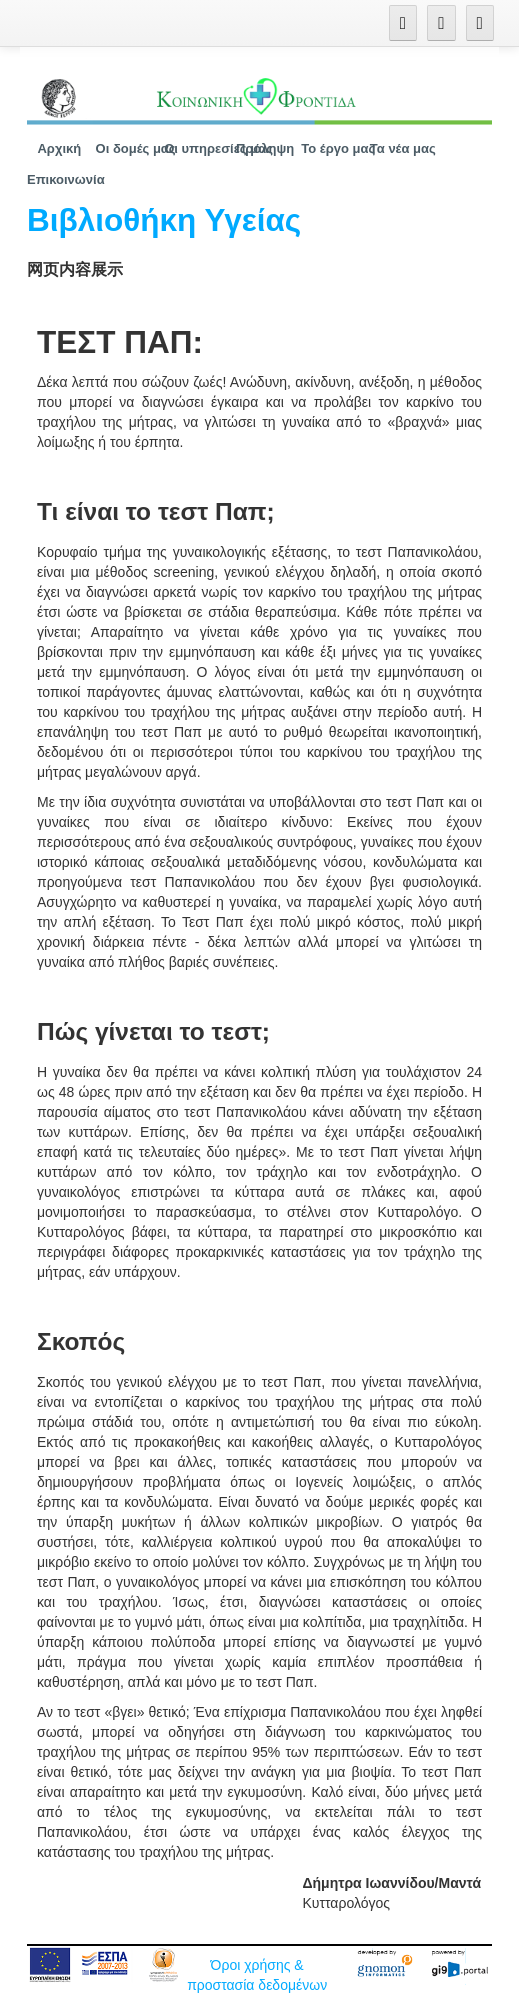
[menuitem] (59, 148)
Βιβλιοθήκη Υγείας (164, 220)
